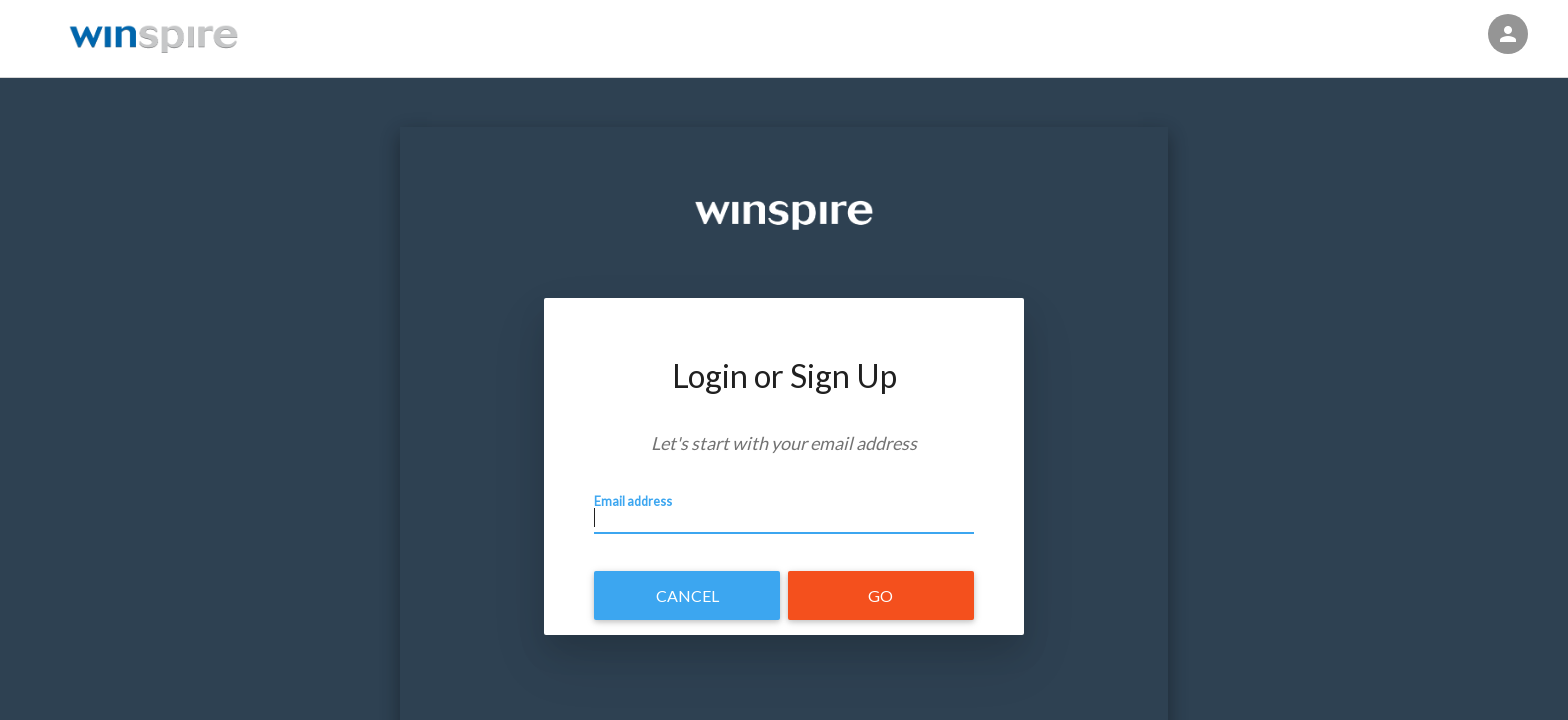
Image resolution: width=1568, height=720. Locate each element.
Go (880, 595)
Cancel (687, 595)
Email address (640, 514)
